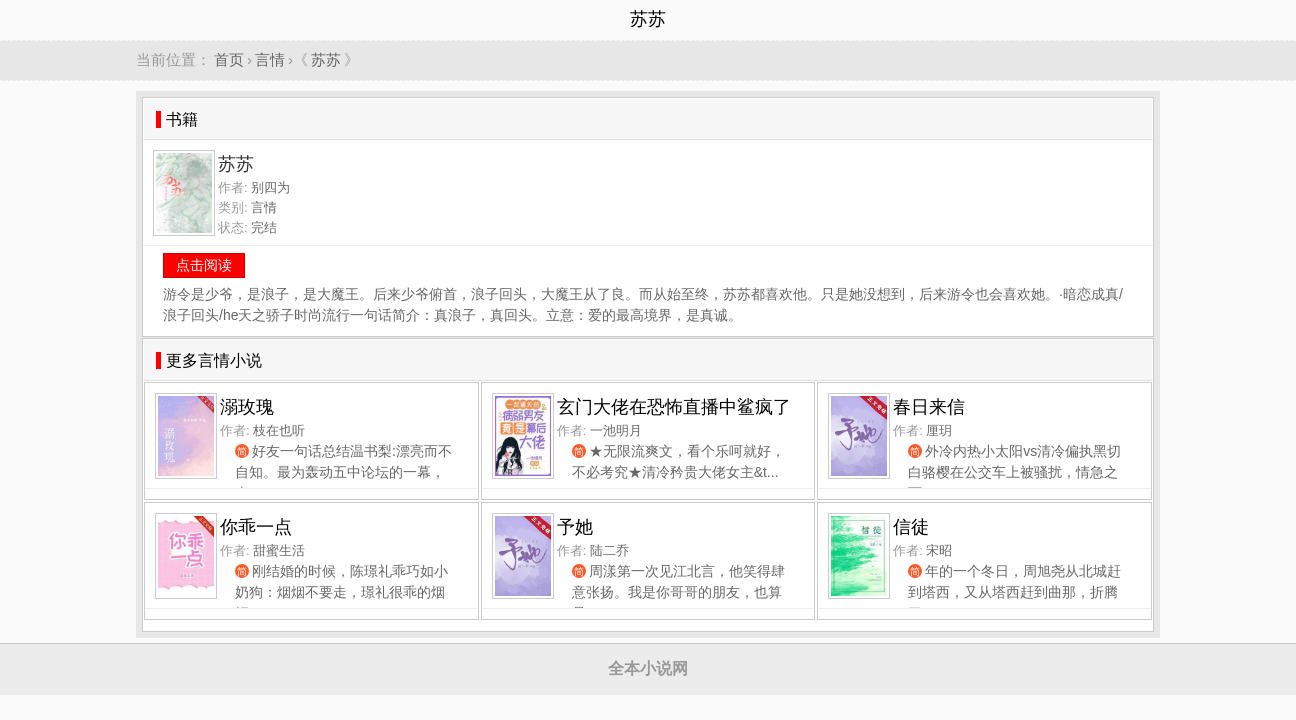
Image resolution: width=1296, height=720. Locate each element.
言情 (270, 59)
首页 (229, 59)
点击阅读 (204, 265)
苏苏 (326, 59)
